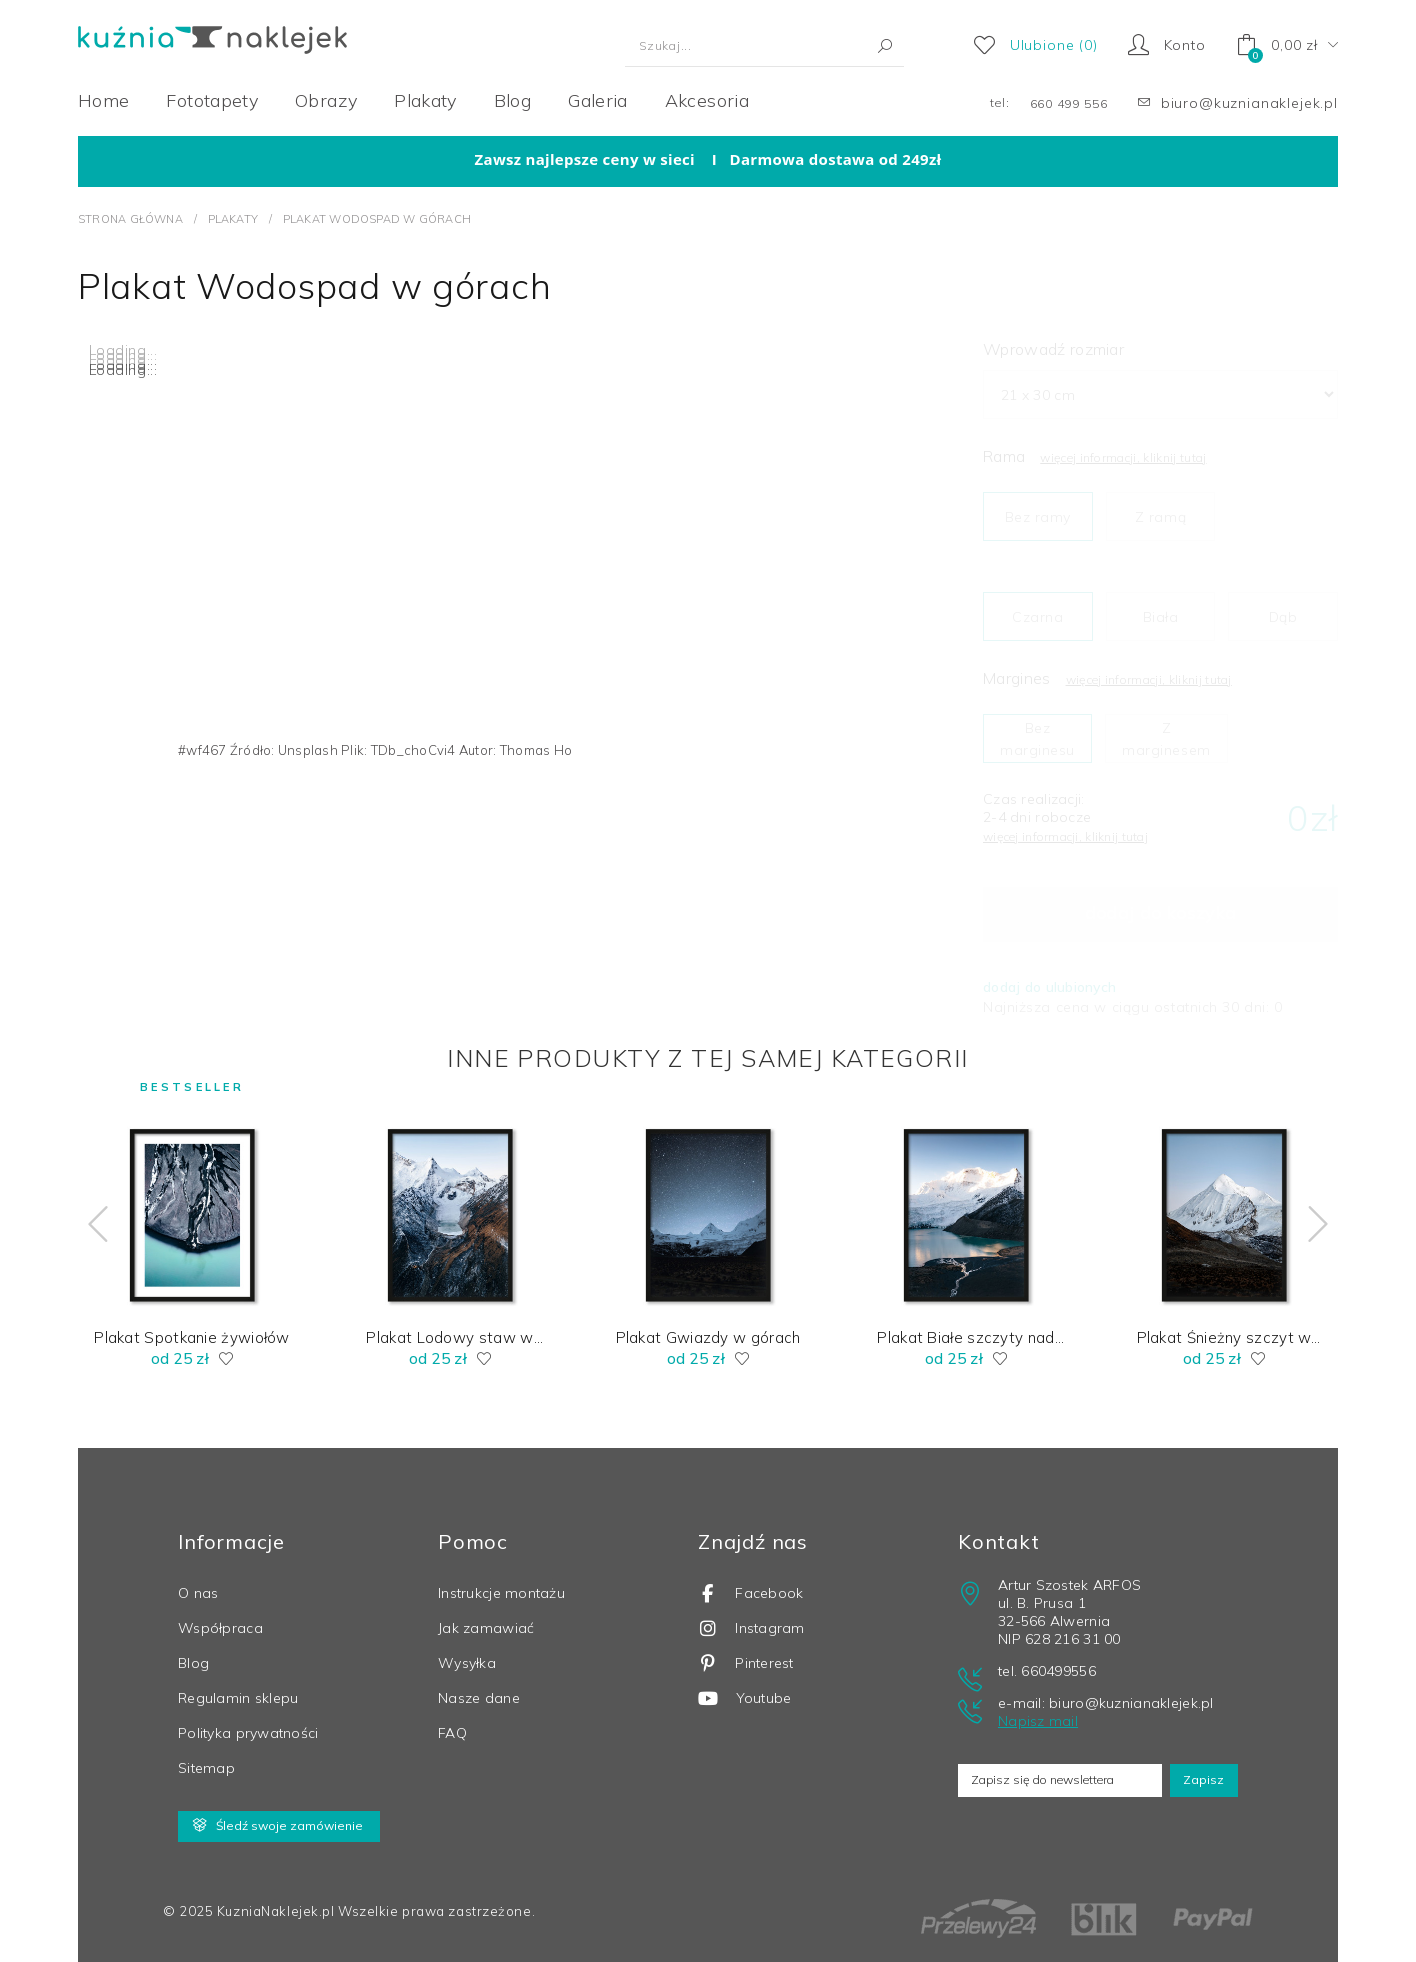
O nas (198, 1591)
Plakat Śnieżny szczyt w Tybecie (1224, 1336)
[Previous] (53, 1224)
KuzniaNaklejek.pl (276, 1909)
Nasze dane (479, 1696)
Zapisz (1199, 1777)
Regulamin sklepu (238, 1696)
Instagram (751, 1626)
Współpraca (220, 1626)
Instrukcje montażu (501, 1591)
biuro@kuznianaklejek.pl (1249, 103)
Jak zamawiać (486, 1626)
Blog (193, 1661)
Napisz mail (1038, 1719)
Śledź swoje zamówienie (278, 1823)
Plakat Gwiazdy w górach (708, 1335)
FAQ (452, 1731)
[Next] (1363, 1224)
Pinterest (746, 1661)
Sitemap (206, 1766)
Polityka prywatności (248, 1731)
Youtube (745, 1696)
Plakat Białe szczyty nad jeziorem (965, 1336)
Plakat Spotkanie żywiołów (192, 1335)
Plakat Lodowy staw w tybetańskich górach (449, 1336)
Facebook (751, 1591)
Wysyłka (467, 1661)
